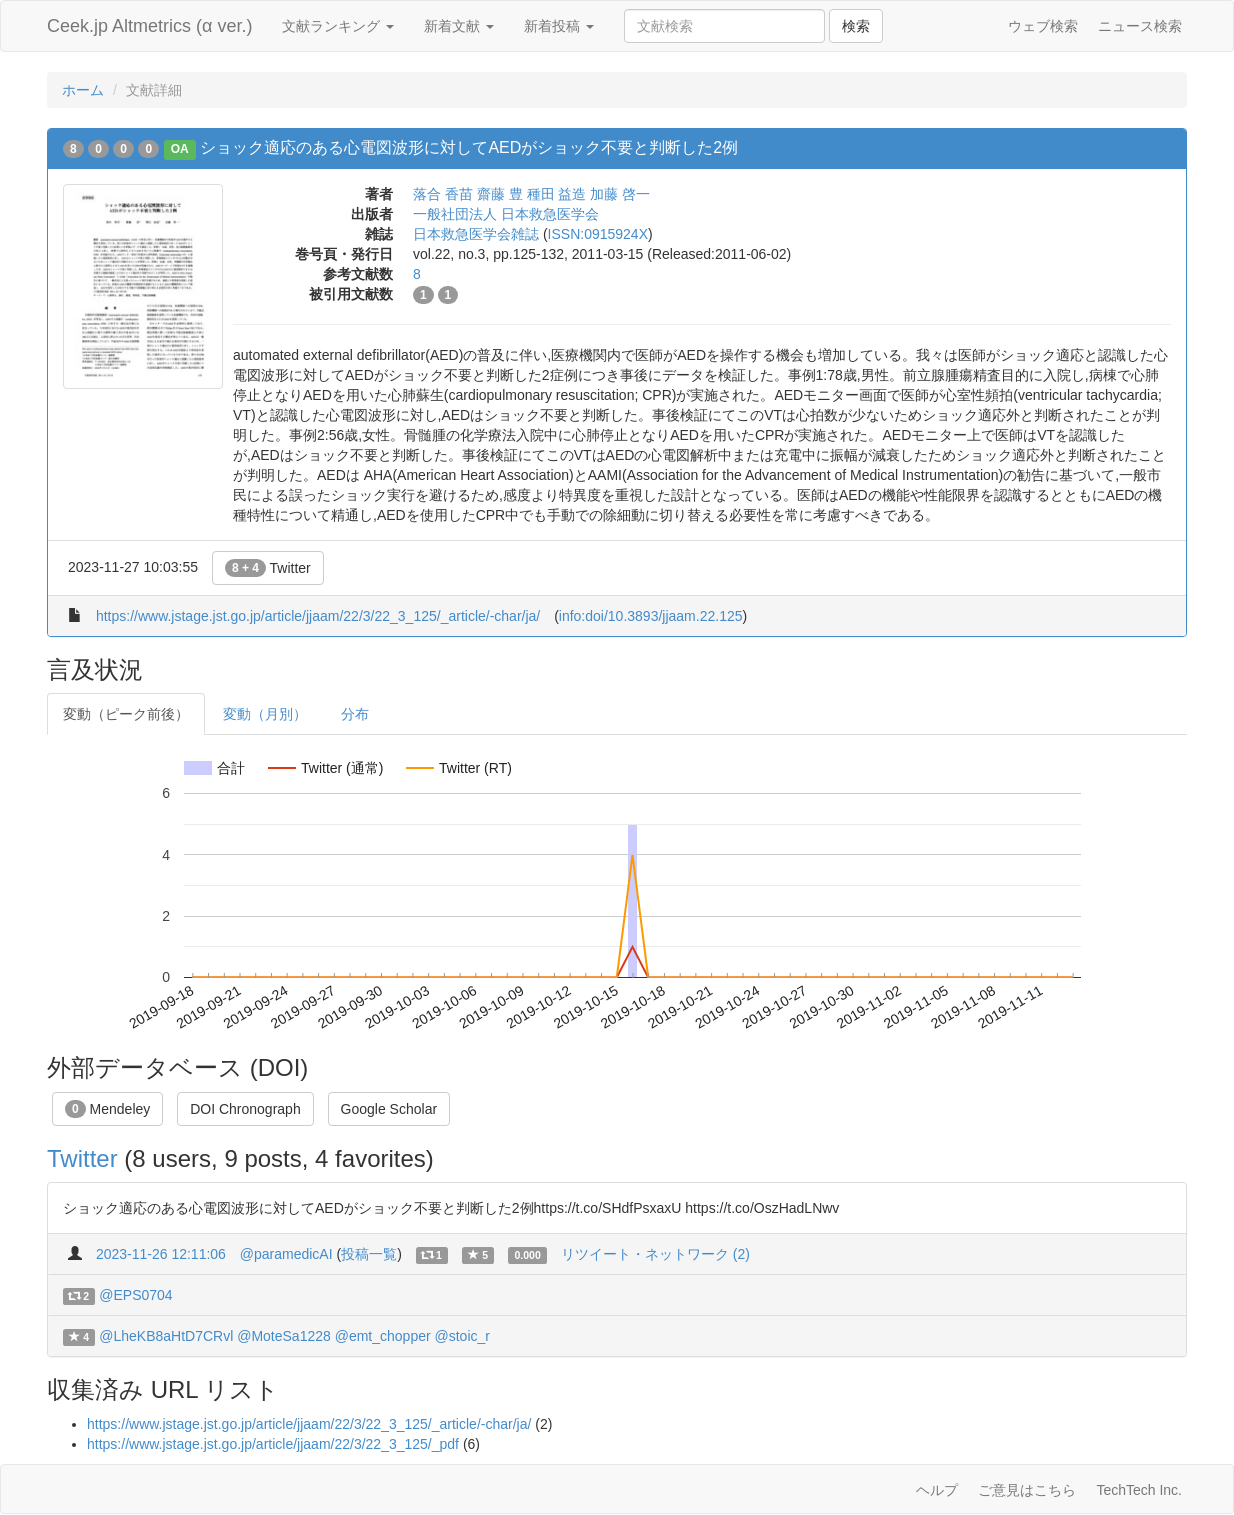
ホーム (83, 90)
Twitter (268, 568)
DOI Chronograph (245, 1109)
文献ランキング (338, 26)
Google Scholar (389, 1109)
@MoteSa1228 (284, 1336)
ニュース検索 (1140, 26)
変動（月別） (265, 714)
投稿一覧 (369, 1254)
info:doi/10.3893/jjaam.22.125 (651, 616)
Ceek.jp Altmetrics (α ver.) (149, 26)
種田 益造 (557, 194)
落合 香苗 (443, 194)
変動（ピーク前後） (126, 714)
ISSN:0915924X (598, 234)
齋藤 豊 (500, 194)
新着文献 (459, 26)
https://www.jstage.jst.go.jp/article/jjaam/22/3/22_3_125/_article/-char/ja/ (318, 616)
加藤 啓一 (620, 194)
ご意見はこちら (1027, 1490)
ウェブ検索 (1043, 26)
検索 (856, 26)
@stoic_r (462, 1336)
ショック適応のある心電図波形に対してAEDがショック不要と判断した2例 (469, 147)
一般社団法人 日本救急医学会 (506, 214)
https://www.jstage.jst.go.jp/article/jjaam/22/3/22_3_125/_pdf (273, 1444)
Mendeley (107, 1109)
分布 (355, 714)
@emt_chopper (383, 1336)
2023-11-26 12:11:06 (161, 1254)
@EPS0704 (135, 1295)
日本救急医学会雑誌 (476, 234)
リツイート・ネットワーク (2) (655, 1254)
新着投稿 (559, 26)
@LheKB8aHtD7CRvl (166, 1336)
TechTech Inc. (1139, 1490)
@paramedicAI (286, 1254)
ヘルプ (937, 1490)
